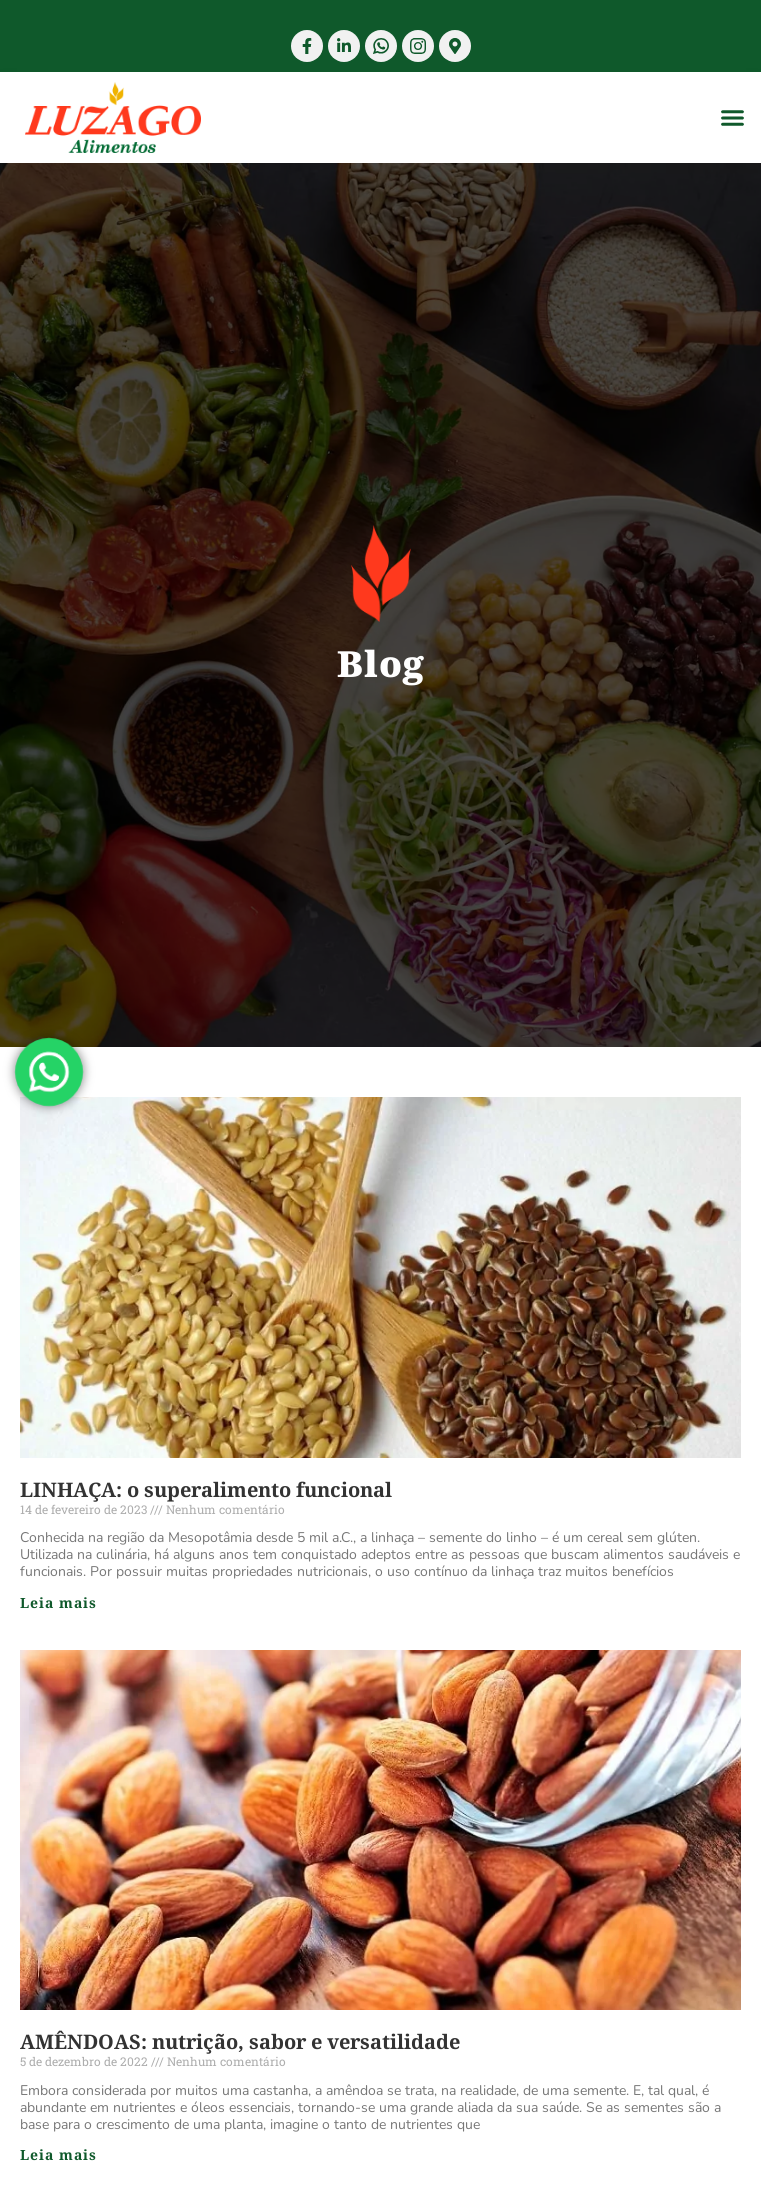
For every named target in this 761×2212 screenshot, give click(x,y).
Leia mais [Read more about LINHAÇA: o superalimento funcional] (58, 1602)
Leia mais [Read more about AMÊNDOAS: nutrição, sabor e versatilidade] (58, 2154)
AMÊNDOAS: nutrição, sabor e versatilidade (240, 2041)
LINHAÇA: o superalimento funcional (206, 1489)
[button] (733, 118)
